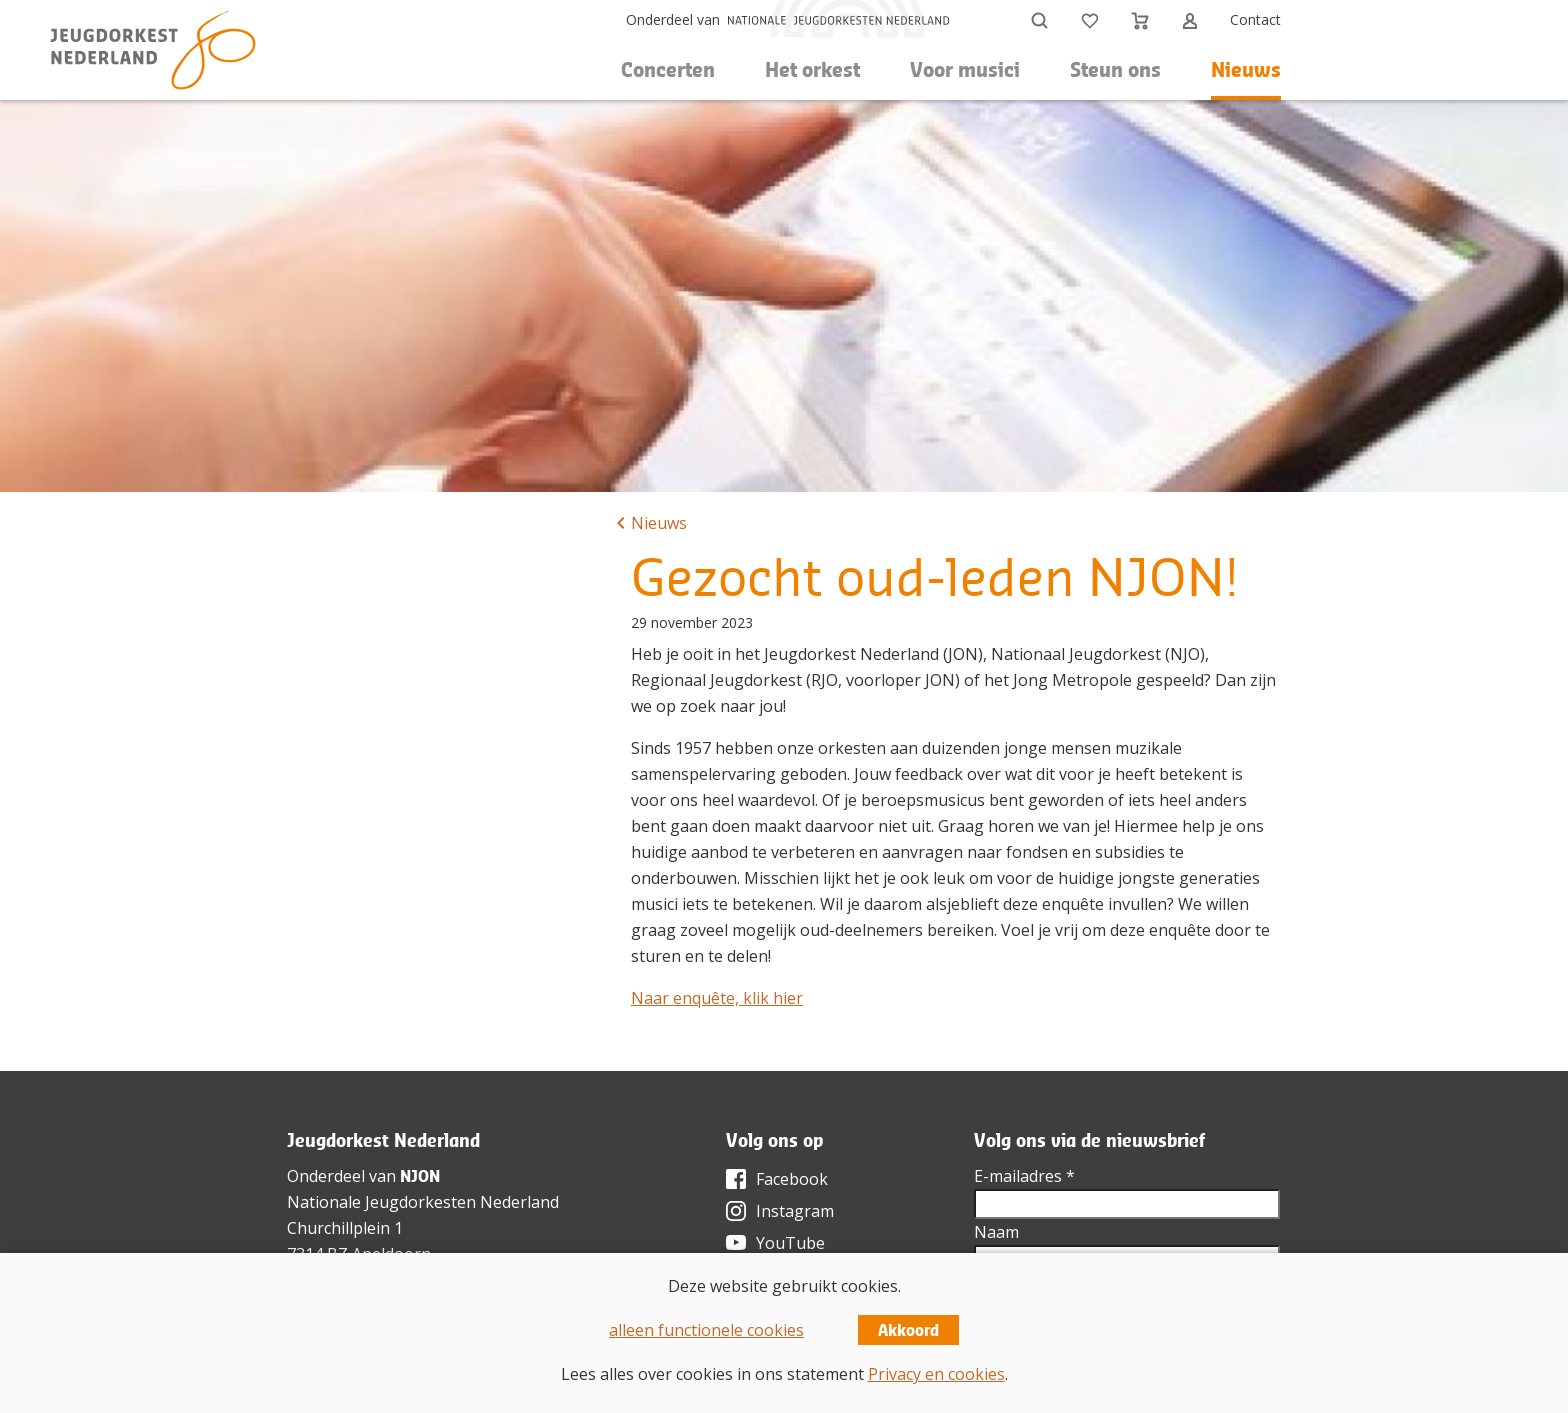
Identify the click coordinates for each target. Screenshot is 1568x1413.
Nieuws (1246, 69)
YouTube (790, 1243)
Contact (1255, 19)
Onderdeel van (673, 19)
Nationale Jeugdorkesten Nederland (423, 1202)
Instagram (795, 1211)
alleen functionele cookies (706, 1330)
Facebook (792, 1179)
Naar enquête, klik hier (717, 998)
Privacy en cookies (936, 1374)
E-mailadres (1024, 1176)
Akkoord (908, 1330)
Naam (996, 1232)
